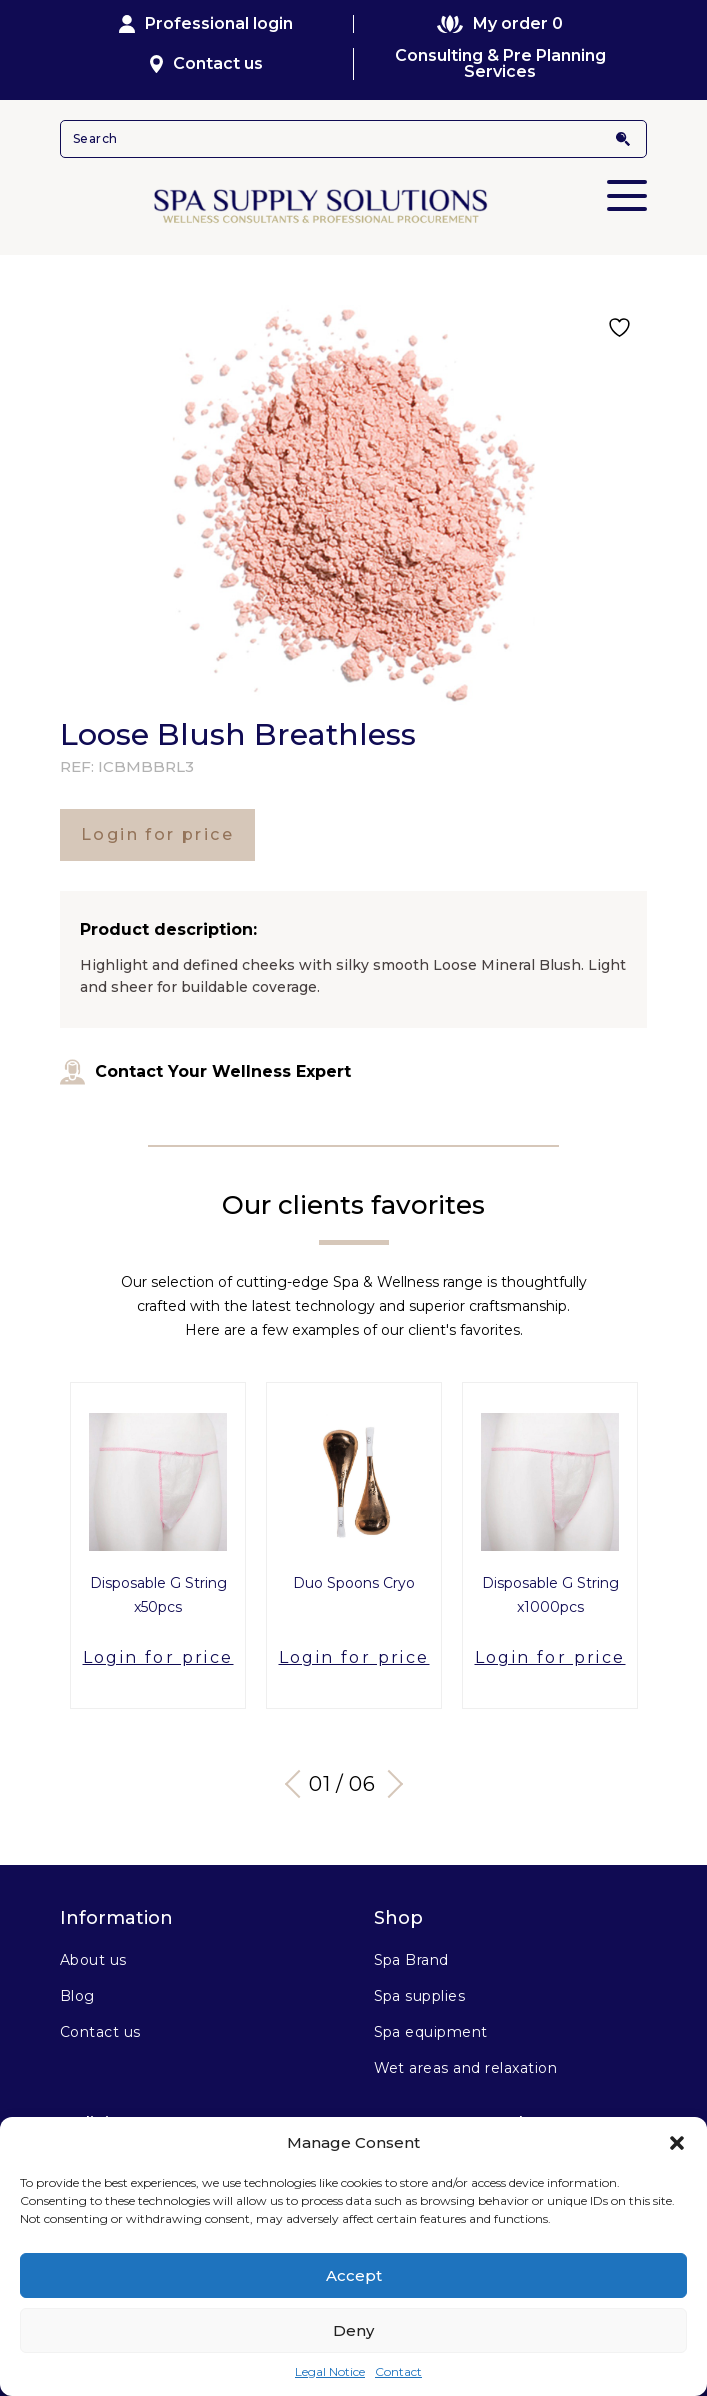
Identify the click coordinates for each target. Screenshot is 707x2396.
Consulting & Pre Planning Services (500, 64)
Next (388, 1784)
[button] (677, 2143)
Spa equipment (431, 2032)
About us (93, 1960)
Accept (354, 2275)
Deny (353, 2330)
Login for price (157, 834)
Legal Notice (330, 2371)
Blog (77, 1996)
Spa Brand (411, 1960)
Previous (298, 1784)
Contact (398, 2371)
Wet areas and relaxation (466, 2068)
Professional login (206, 24)
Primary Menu (627, 182)
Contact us (206, 63)
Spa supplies (420, 1996)
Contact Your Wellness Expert (205, 1072)
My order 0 (500, 24)
